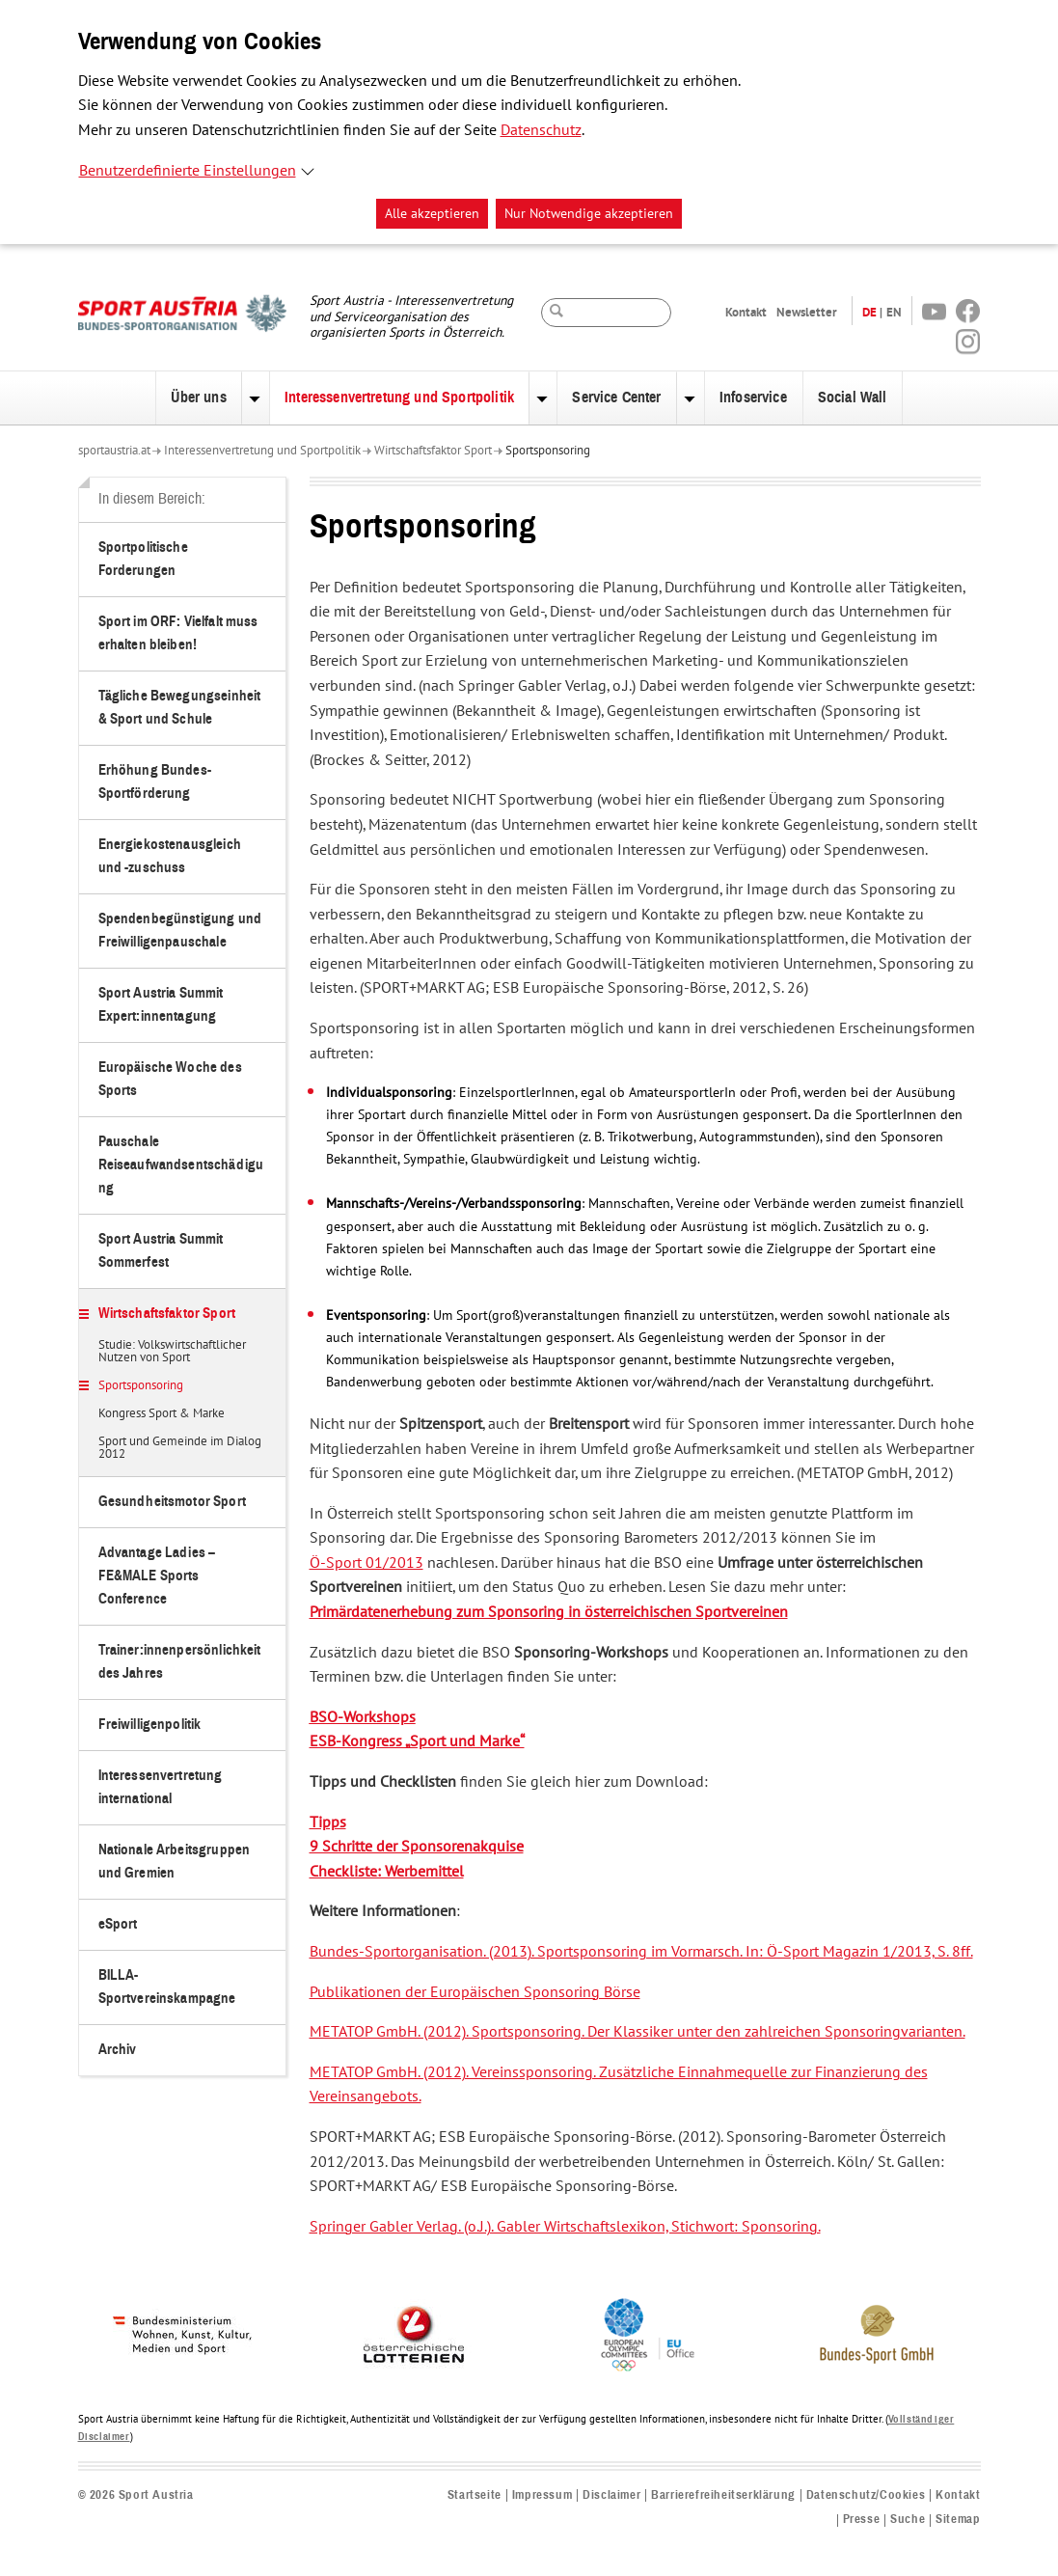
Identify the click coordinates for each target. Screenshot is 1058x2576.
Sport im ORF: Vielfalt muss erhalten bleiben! (178, 633)
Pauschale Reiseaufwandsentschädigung (181, 1165)
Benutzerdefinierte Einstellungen (187, 170)
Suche (907, 2519)
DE (869, 312)
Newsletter (806, 312)
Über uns (198, 397)
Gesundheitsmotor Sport (172, 1501)
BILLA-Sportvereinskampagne (167, 1987)
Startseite (475, 2495)
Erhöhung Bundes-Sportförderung (154, 782)
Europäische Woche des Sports (170, 1079)
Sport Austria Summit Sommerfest (161, 1251)
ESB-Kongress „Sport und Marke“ (417, 1741)
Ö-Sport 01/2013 (366, 1563)
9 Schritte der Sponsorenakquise (417, 1846)
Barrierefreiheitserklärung (723, 2495)
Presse (862, 2519)
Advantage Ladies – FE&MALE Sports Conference (157, 1576)
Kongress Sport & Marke (161, 1414)
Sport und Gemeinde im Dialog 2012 (179, 1449)
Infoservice (753, 397)
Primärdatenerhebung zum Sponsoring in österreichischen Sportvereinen (549, 1612)
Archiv (117, 2049)
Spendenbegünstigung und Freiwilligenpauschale (179, 930)
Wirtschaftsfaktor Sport (433, 450)
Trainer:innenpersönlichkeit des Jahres (179, 1662)
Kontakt (746, 312)
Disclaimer (611, 2495)
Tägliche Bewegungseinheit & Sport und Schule (179, 707)
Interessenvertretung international (160, 1787)
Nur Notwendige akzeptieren (588, 214)
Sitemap (958, 2519)
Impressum (542, 2495)
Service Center (616, 397)
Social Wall (852, 397)
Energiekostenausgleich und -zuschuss (169, 856)
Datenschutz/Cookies (865, 2495)
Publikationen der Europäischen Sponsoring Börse (475, 1992)
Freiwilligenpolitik (150, 1724)
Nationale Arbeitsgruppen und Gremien (174, 1861)
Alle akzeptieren (432, 214)
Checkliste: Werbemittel (387, 1871)
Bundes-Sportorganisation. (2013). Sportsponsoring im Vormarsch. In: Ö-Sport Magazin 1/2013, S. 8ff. (641, 1951)
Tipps (328, 1822)
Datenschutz (541, 130)
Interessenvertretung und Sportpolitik (399, 397)
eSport (118, 1924)
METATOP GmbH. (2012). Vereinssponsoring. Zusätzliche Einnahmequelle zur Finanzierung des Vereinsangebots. (619, 2085)
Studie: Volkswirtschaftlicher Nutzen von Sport (172, 1352)
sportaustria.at (114, 450)
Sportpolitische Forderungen (143, 559)
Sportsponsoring (547, 450)
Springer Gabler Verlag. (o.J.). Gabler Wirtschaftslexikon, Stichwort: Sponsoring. (565, 2226)
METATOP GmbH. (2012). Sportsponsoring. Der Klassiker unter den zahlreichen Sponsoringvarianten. (637, 2032)
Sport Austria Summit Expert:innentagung (161, 1005)
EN (894, 312)
